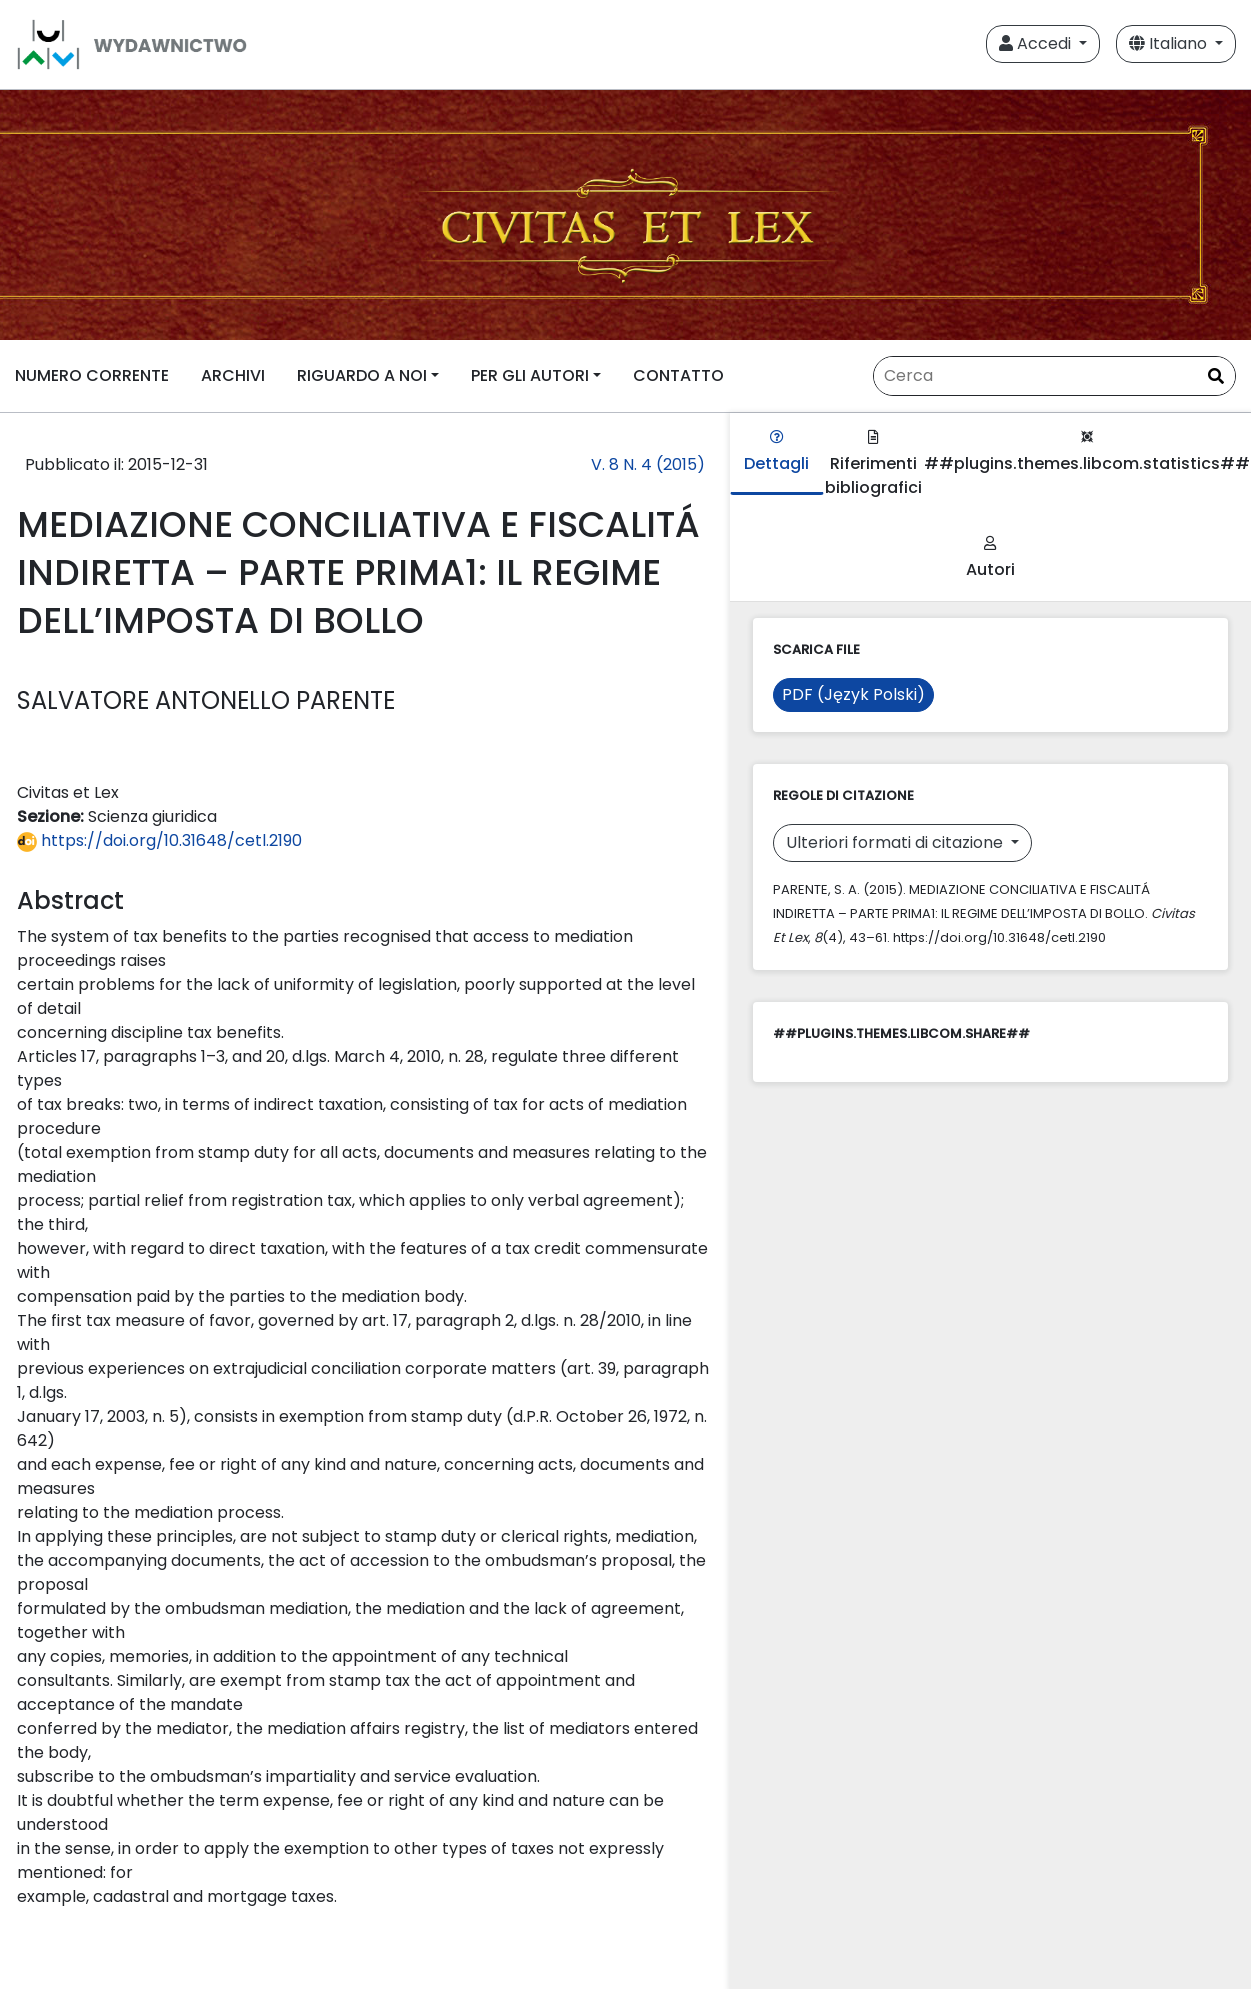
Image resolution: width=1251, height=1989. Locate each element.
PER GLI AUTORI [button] (530, 375)
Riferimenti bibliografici (873, 464)
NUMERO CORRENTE (92, 375)
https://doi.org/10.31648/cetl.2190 (159, 840)
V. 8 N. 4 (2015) (648, 464)
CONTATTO (678, 375)
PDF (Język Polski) (853, 694)
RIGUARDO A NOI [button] (362, 375)
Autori (990, 558)
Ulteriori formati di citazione (896, 842)
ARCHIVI (233, 375)
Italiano (1170, 43)
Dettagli (776, 452)
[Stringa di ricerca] (1054, 376)
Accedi (1037, 43)
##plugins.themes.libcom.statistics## (1087, 452)
